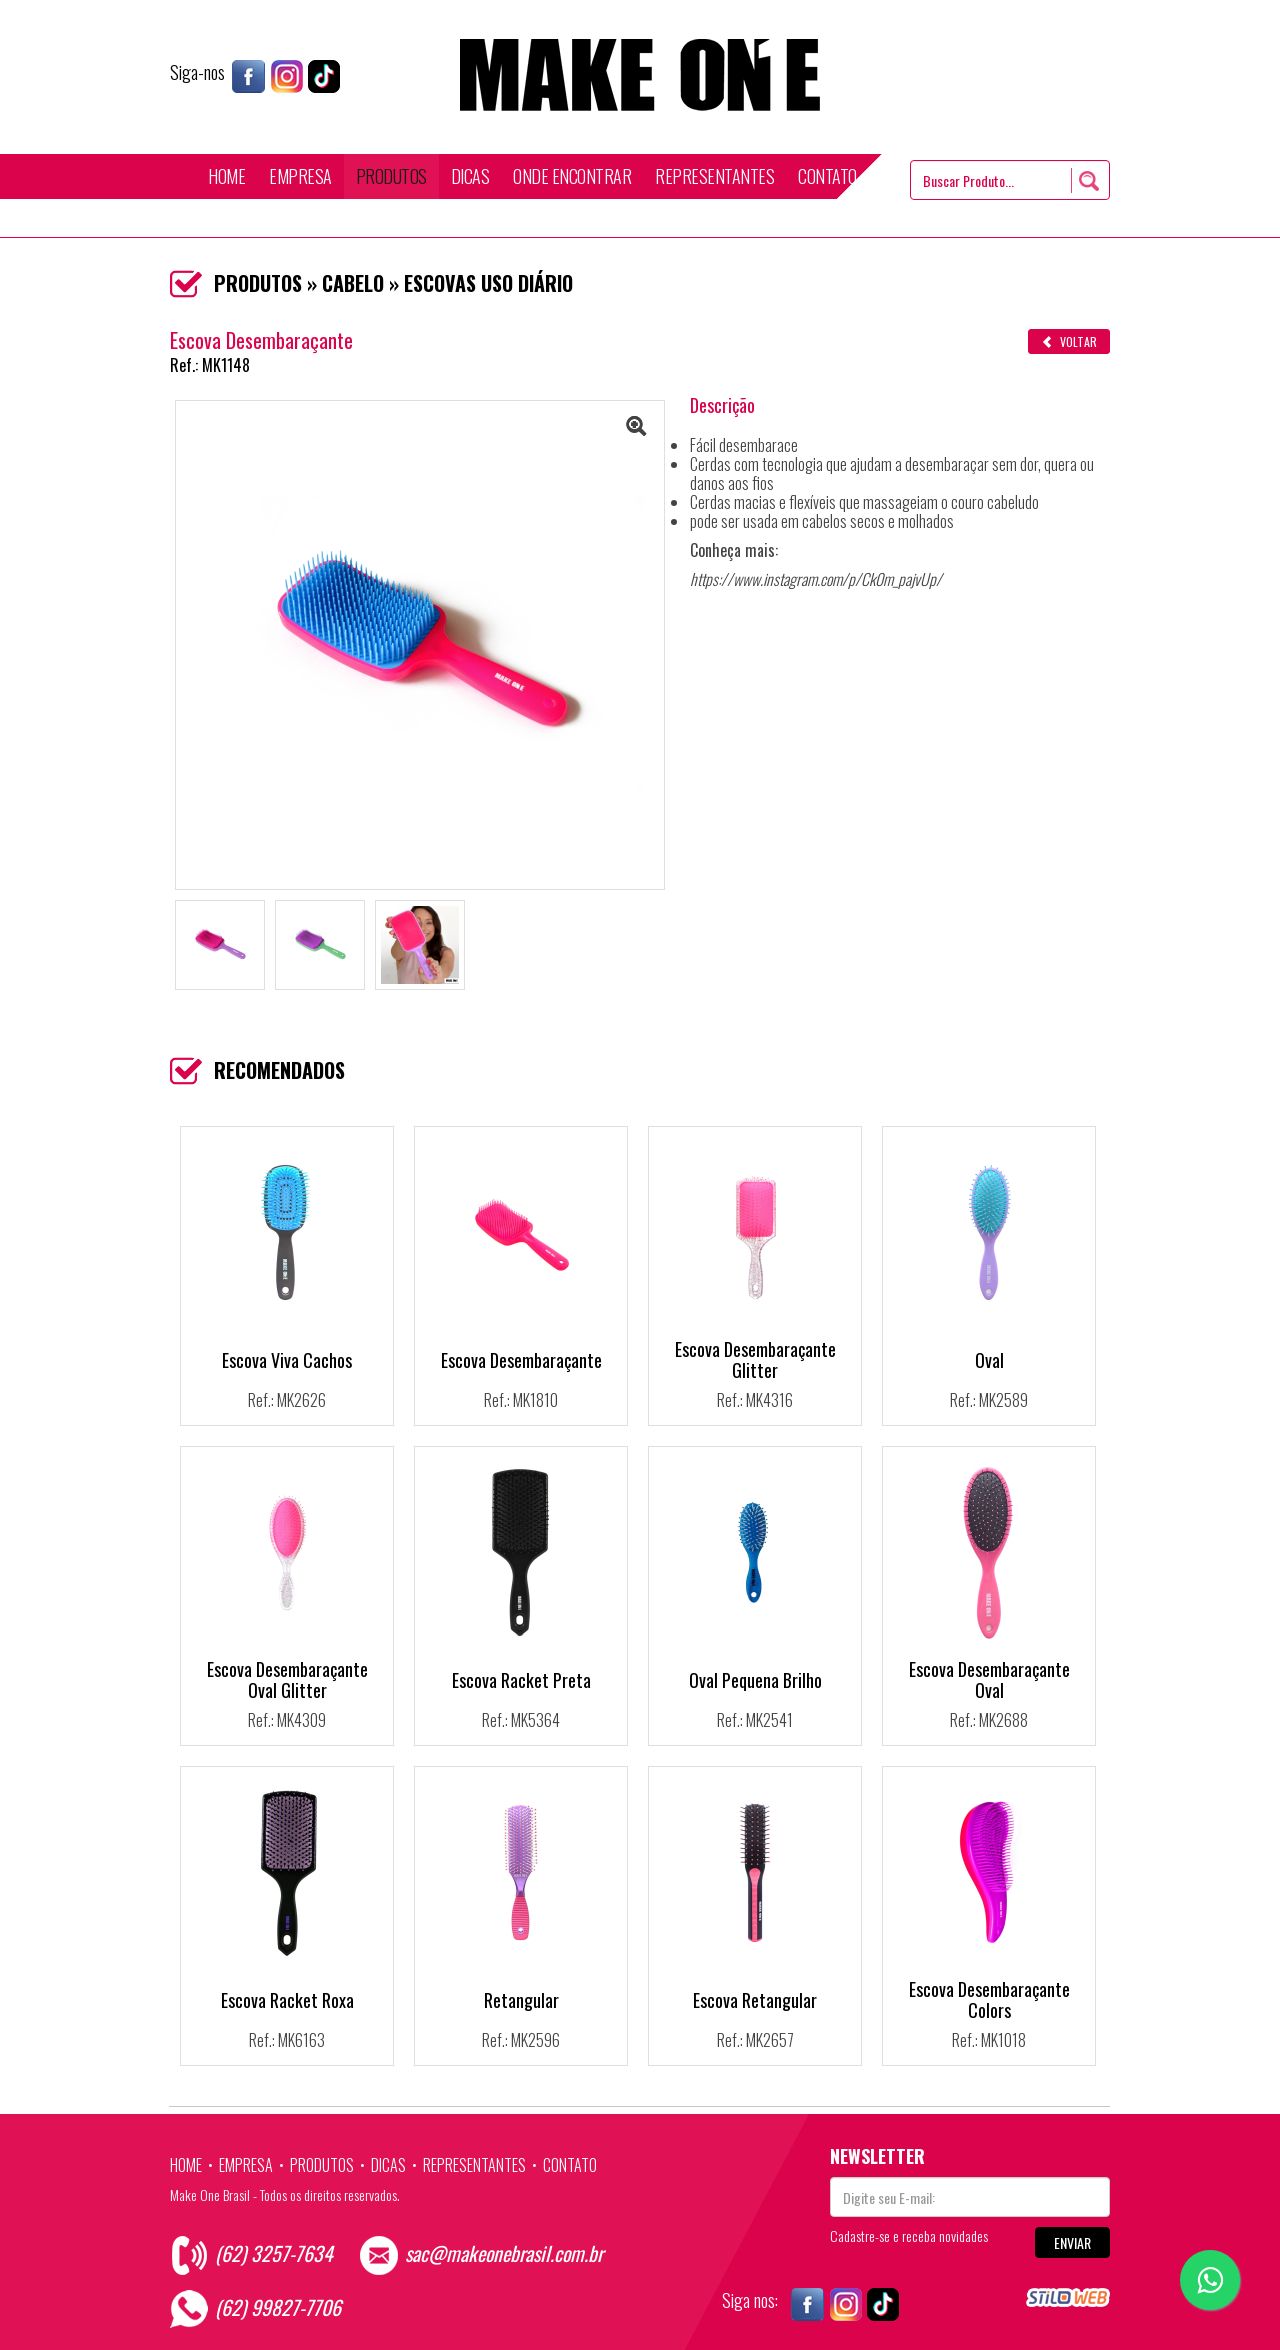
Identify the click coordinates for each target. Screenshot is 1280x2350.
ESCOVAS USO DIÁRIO (488, 283)
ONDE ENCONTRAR (572, 176)
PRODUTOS (391, 176)
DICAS (470, 176)
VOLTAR (1069, 341)
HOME (226, 176)
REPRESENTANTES (714, 176)
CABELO (353, 283)
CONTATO (827, 176)
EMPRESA (300, 176)
